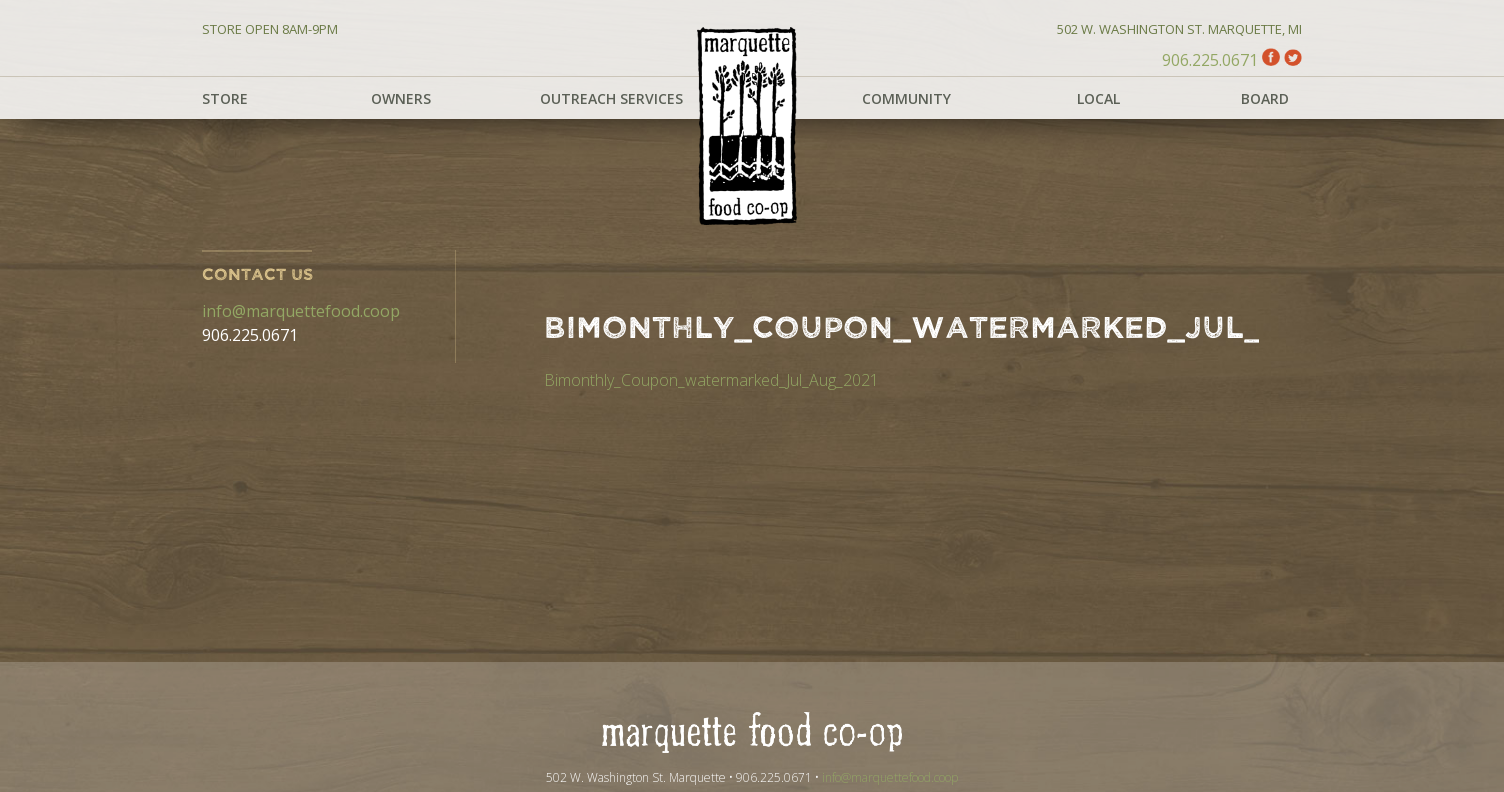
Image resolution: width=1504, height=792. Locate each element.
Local (1098, 98)
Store (225, 98)
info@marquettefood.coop (301, 311)
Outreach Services (611, 98)
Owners (401, 98)
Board (1265, 98)
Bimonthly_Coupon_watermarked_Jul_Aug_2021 (711, 380)
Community (906, 98)
